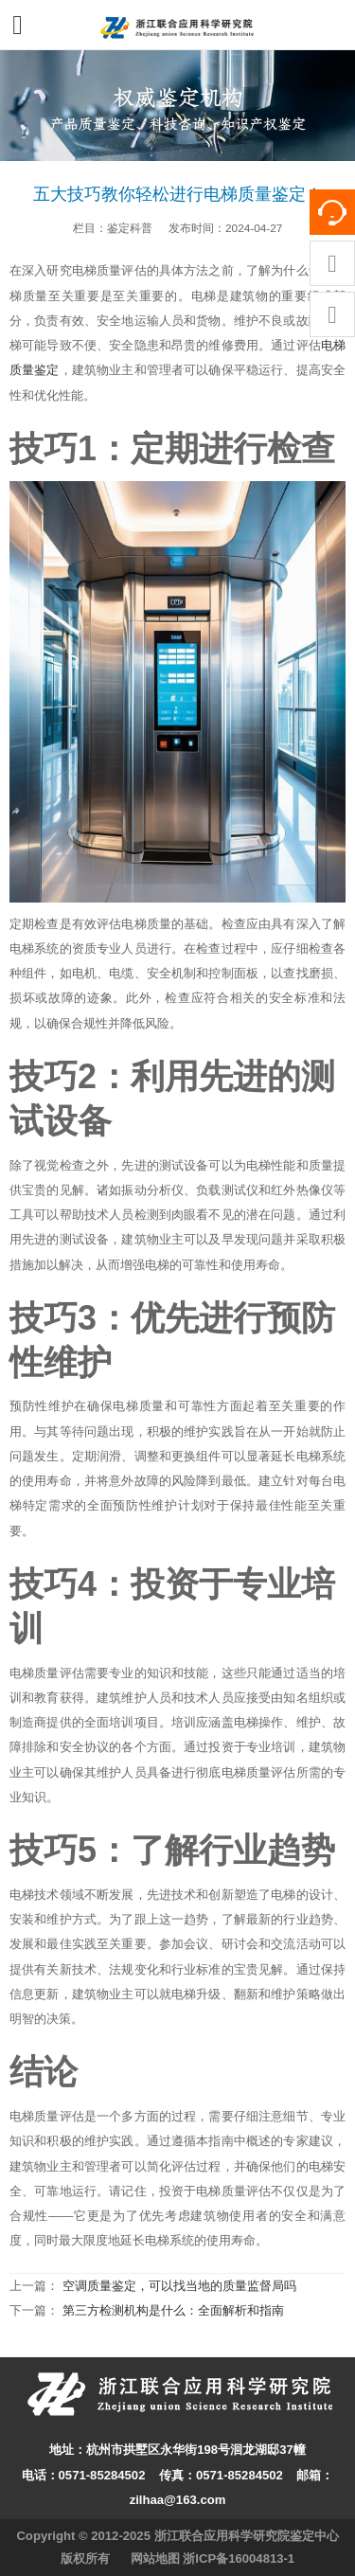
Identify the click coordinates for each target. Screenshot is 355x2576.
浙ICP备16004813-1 (238, 2558)
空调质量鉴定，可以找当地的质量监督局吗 (179, 2286)
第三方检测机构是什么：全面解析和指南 (173, 2310)
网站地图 (155, 2558)
